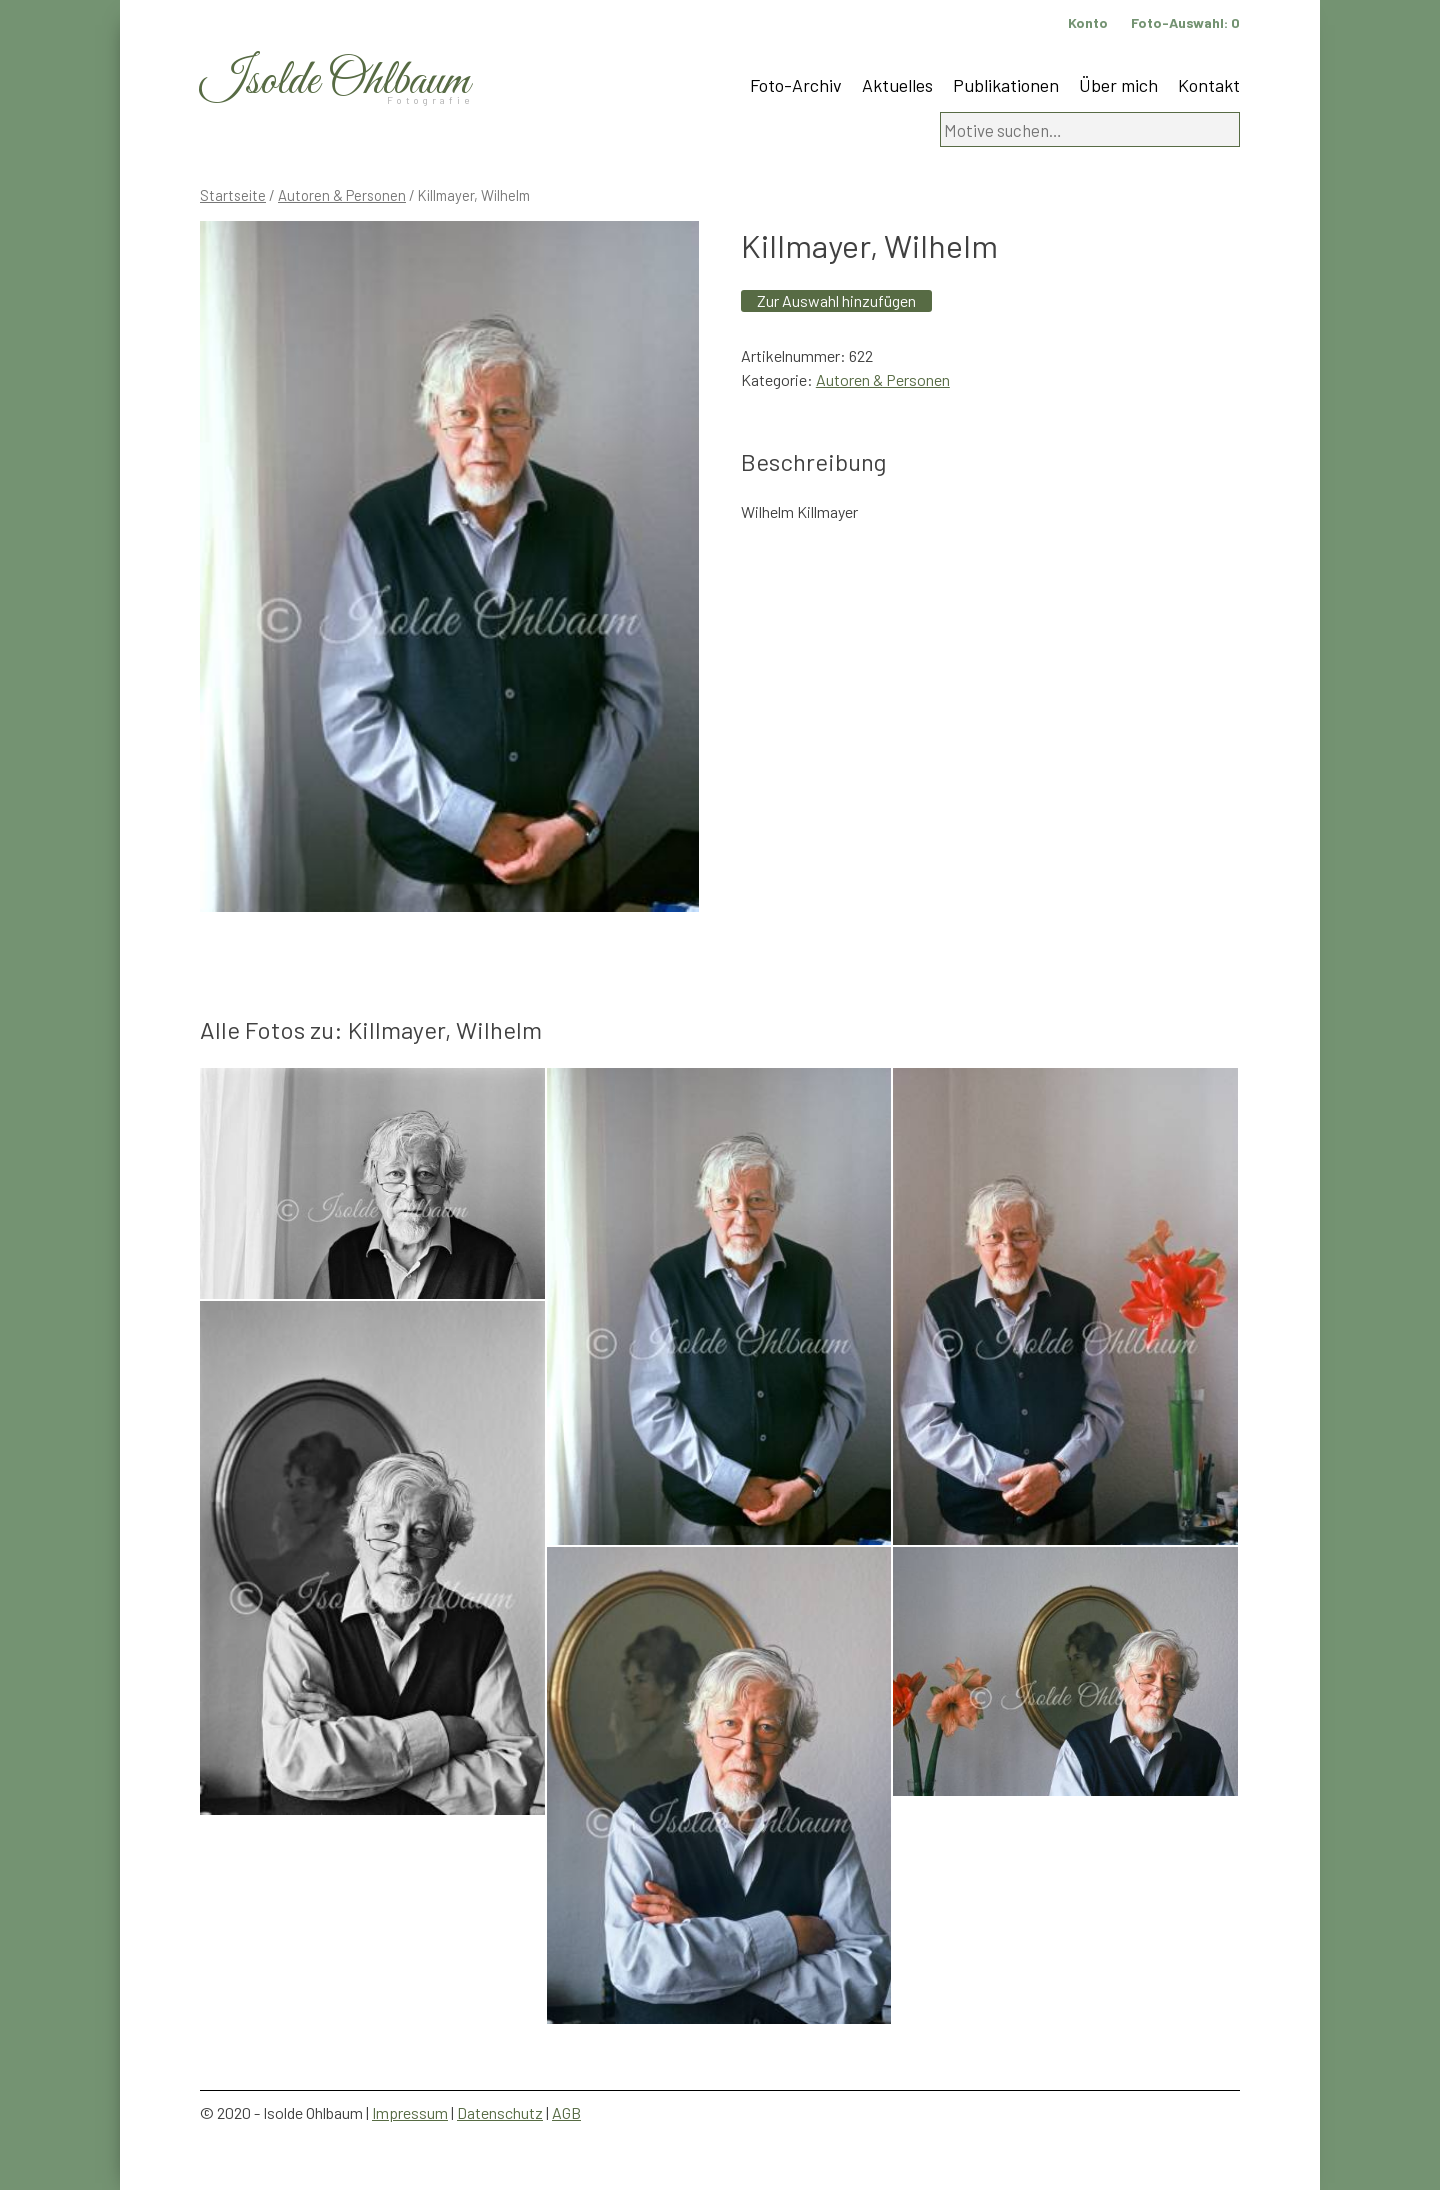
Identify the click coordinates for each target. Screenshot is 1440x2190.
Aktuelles (897, 85)
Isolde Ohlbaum (335, 81)
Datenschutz (500, 2112)
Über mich (1118, 85)
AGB (566, 2112)
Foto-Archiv (796, 85)
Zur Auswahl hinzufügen (836, 300)
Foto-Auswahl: (1185, 22)
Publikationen (1006, 85)
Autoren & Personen (342, 195)
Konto (1088, 22)
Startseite (233, 195)
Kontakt (1209, 85)
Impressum (410, 2112)
